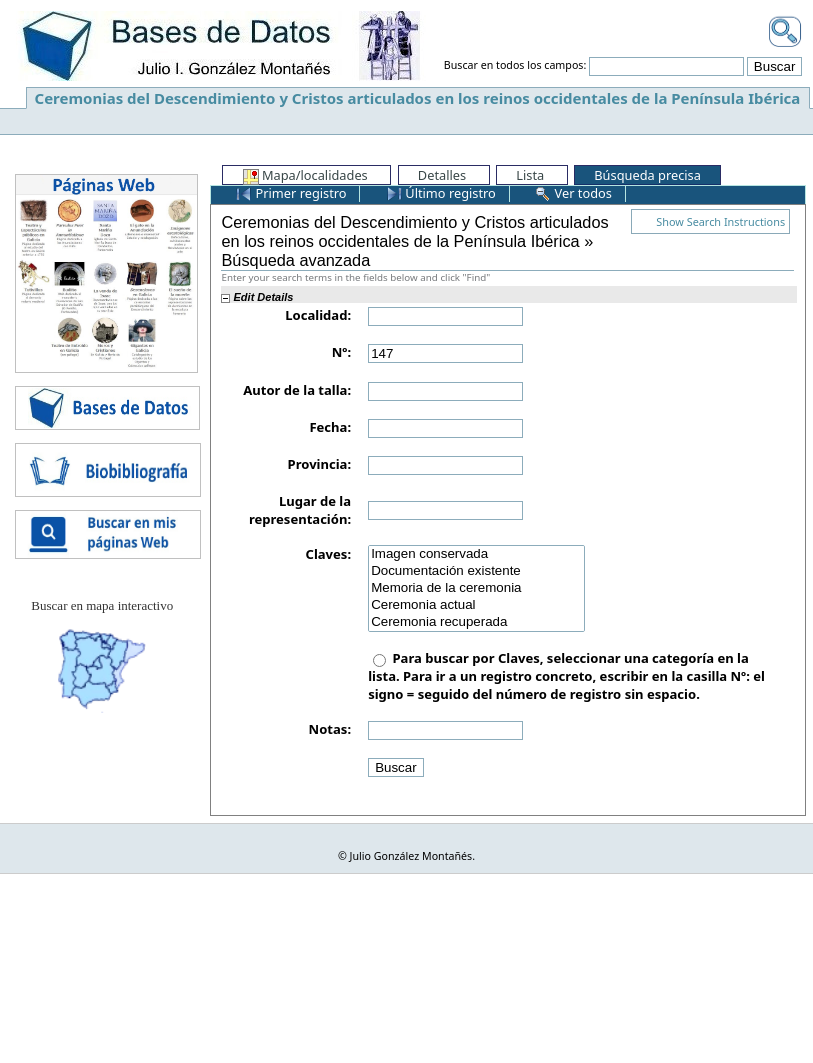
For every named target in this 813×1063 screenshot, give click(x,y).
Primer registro (291, 193)
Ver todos (573, 193)
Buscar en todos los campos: (515, 66)
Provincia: (320, 464)
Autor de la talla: (297, 390)
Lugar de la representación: (300, 510)
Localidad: (318, 315)
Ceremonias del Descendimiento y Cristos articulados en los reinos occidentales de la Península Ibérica (418, 98)
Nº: (341, 352)
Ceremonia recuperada (476, 622)
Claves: (329, 554)
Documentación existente (476, 571)
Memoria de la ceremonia (476, 588)
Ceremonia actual (476, 605)
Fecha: (330, 427)
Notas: (330, 729)
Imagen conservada (476, 554)
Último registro (441, 193)
